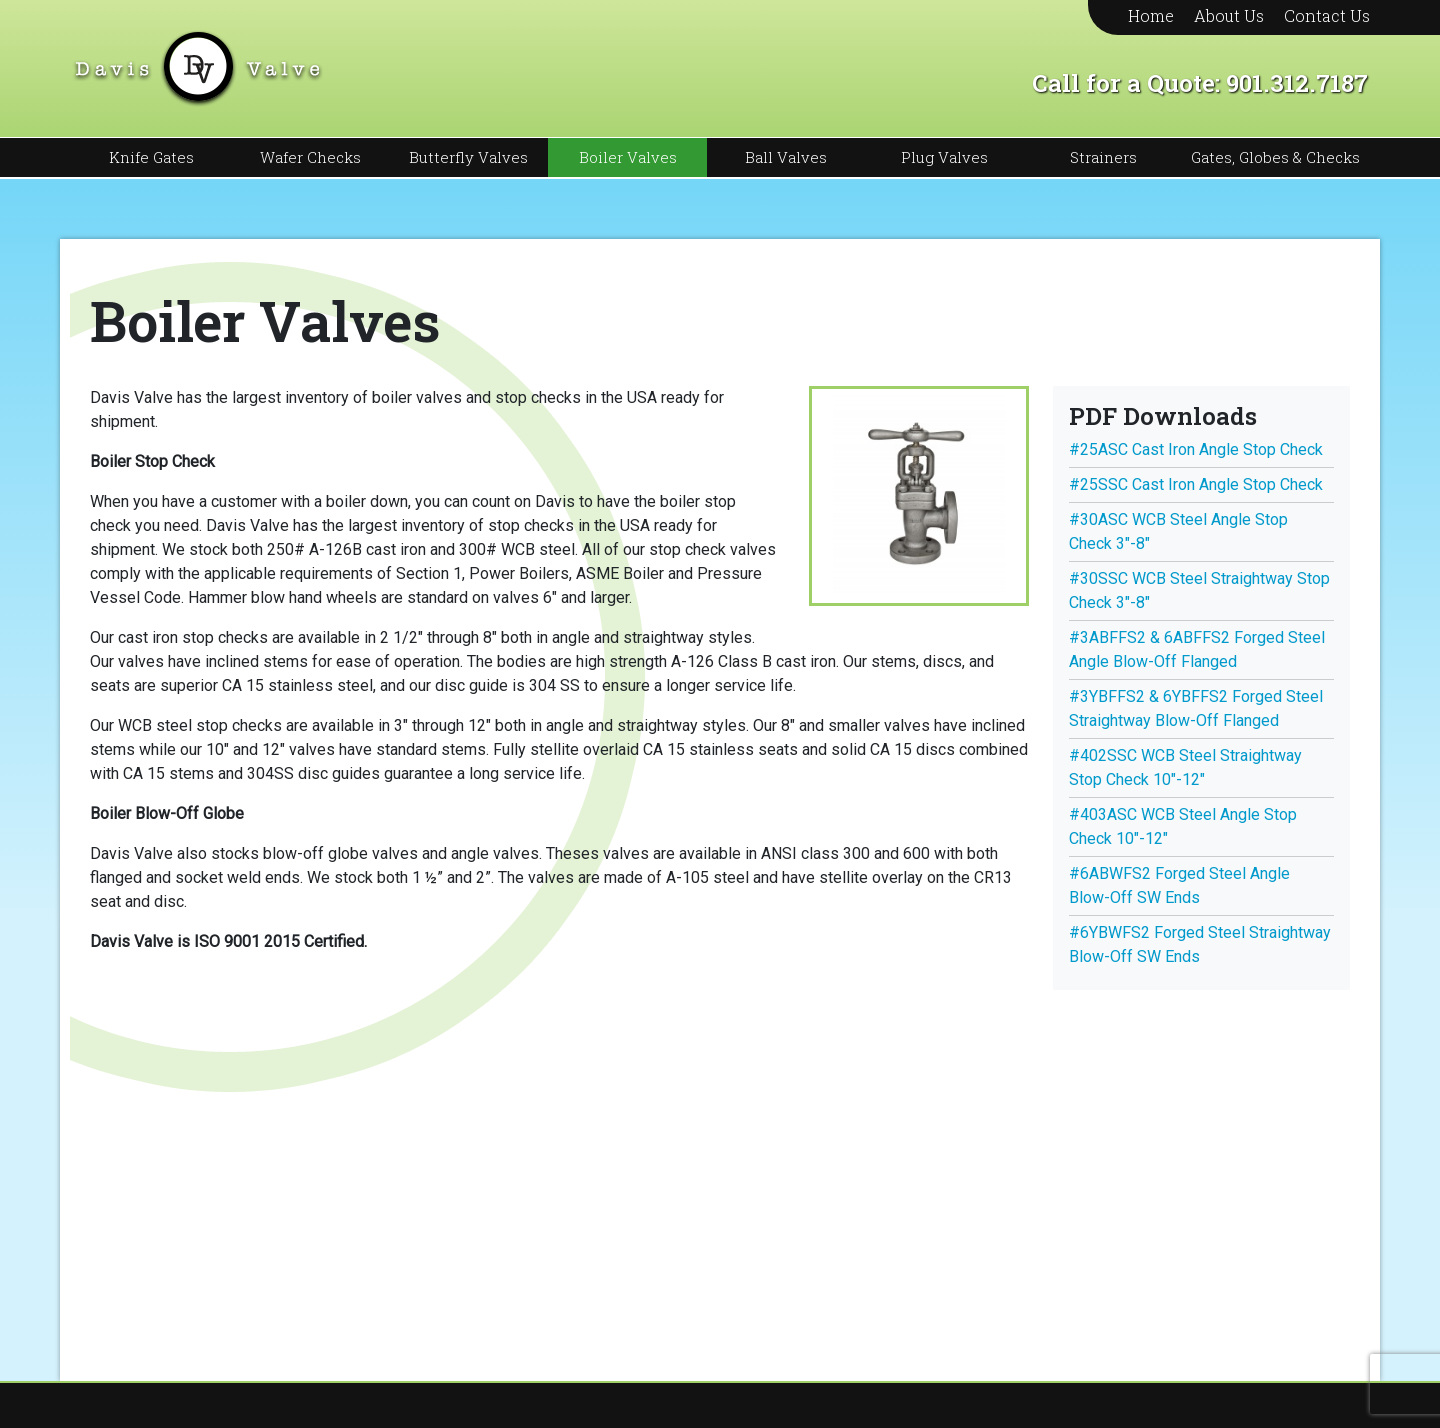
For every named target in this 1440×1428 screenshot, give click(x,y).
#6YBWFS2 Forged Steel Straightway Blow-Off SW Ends (1200, 944)
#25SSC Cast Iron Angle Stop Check (1196, 484)
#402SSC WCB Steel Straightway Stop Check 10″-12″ (1185, 767)
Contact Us (1327, 15)
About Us (1229, 15)
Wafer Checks (310, 157)
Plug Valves (944, 157)
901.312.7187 (1297, 83)
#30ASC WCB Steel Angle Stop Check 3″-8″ (1178, 531)
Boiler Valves (628, 157)
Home (1151, 15)
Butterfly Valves (468, 157)
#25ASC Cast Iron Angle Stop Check (1196, 449)
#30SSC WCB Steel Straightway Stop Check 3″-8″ (1199, 590)
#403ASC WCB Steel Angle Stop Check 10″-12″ (1183, 826)
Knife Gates (151, 157)
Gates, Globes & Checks (1275, 157)
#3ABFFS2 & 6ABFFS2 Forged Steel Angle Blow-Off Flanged (1197, 649)
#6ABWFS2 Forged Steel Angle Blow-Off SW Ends (1179, 885)
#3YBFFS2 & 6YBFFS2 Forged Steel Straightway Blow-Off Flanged (1196, 708)
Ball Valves (786, 157)
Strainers (1103, 157)
